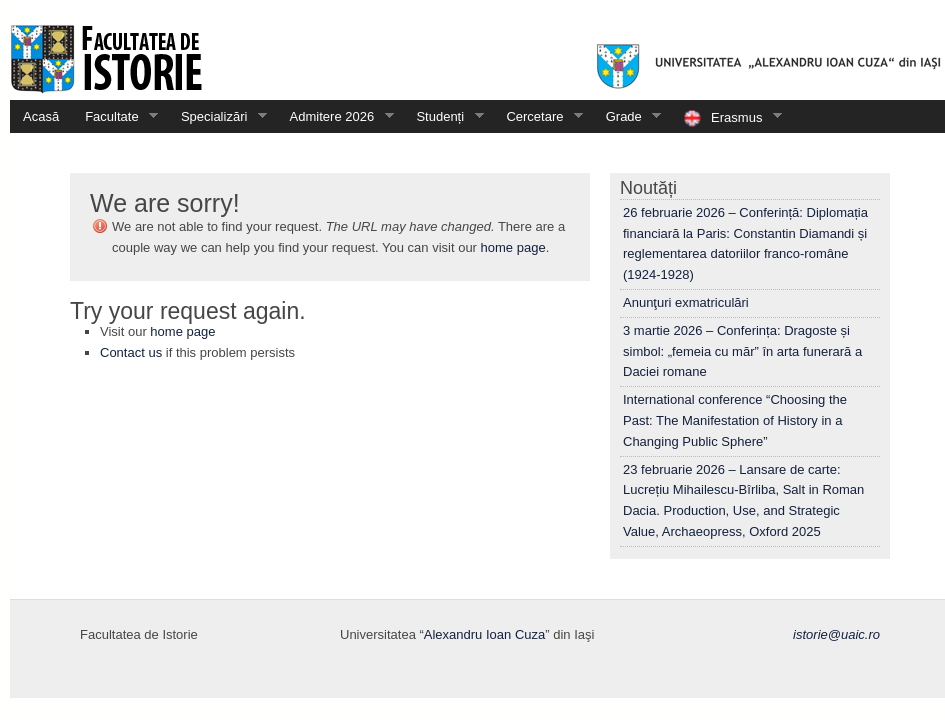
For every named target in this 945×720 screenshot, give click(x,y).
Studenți (443, 116)
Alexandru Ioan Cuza (484, 634)
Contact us (131, 352)
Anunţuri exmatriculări (686, 302)
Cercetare (538, 116)
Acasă (41, 116)
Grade (627, 116)
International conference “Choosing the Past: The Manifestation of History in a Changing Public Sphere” (735, 420)
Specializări (217, 116)
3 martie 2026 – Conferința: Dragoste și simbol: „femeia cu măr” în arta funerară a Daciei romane (742, 351)
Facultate (115, 116)
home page (513, 247)
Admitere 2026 (335, 116)
